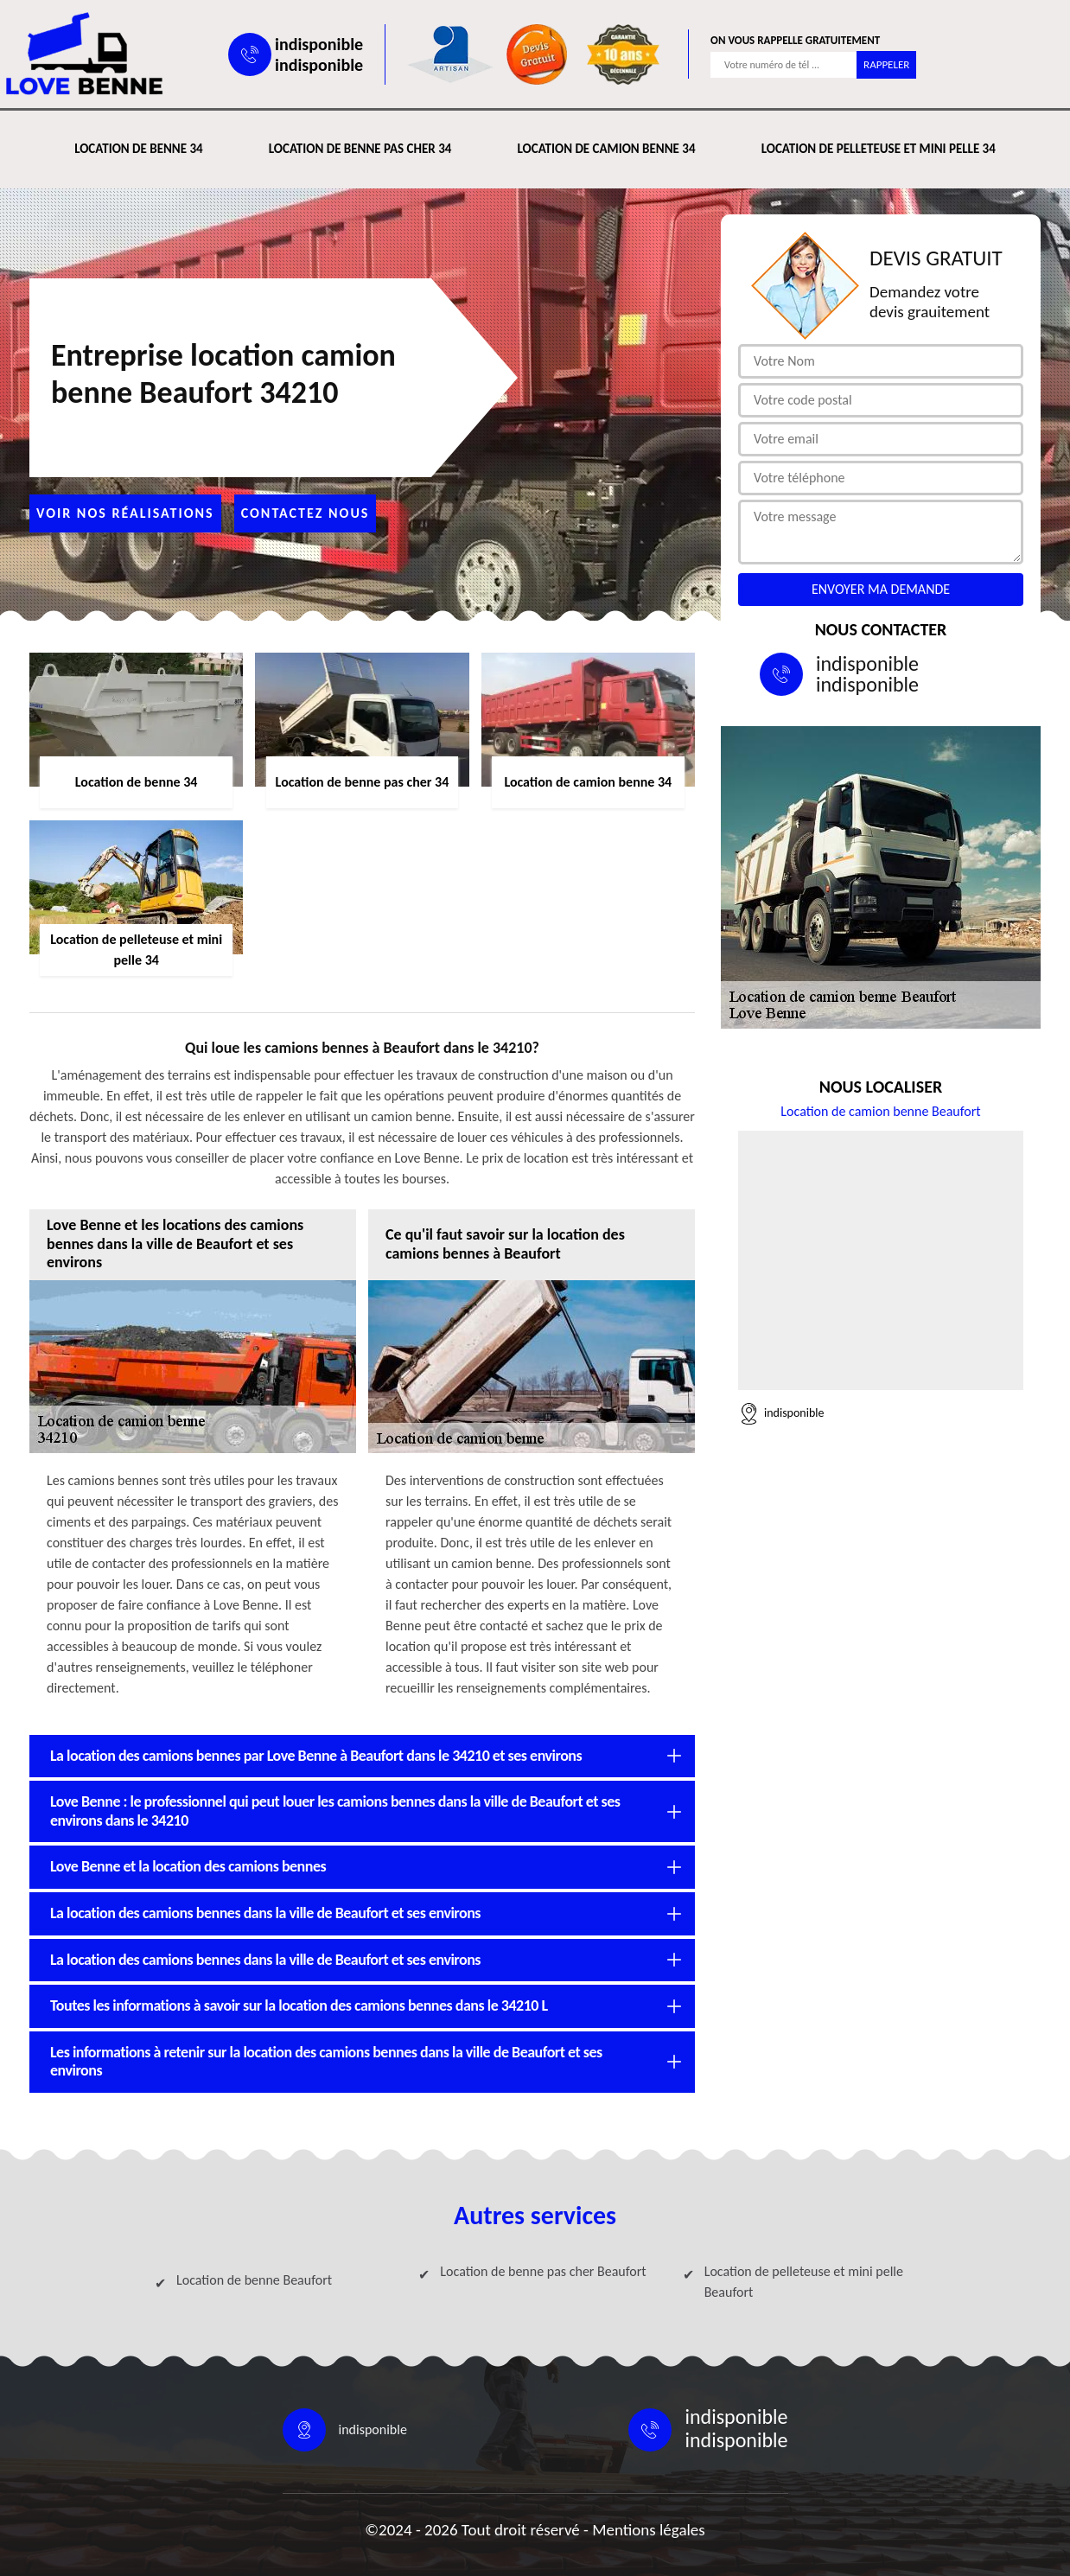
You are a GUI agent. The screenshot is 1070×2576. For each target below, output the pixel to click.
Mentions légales (648, 2530)
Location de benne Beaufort (254, 2280)
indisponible (319, 44)
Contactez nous (305, 513)
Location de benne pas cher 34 (360, 148)
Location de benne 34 (138, 148)
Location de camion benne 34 (606, 148)
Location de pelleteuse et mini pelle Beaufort (803, 2281)
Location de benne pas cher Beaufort (543, 2271)
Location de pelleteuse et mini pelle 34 (878, 148)
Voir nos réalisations (125, 513)
